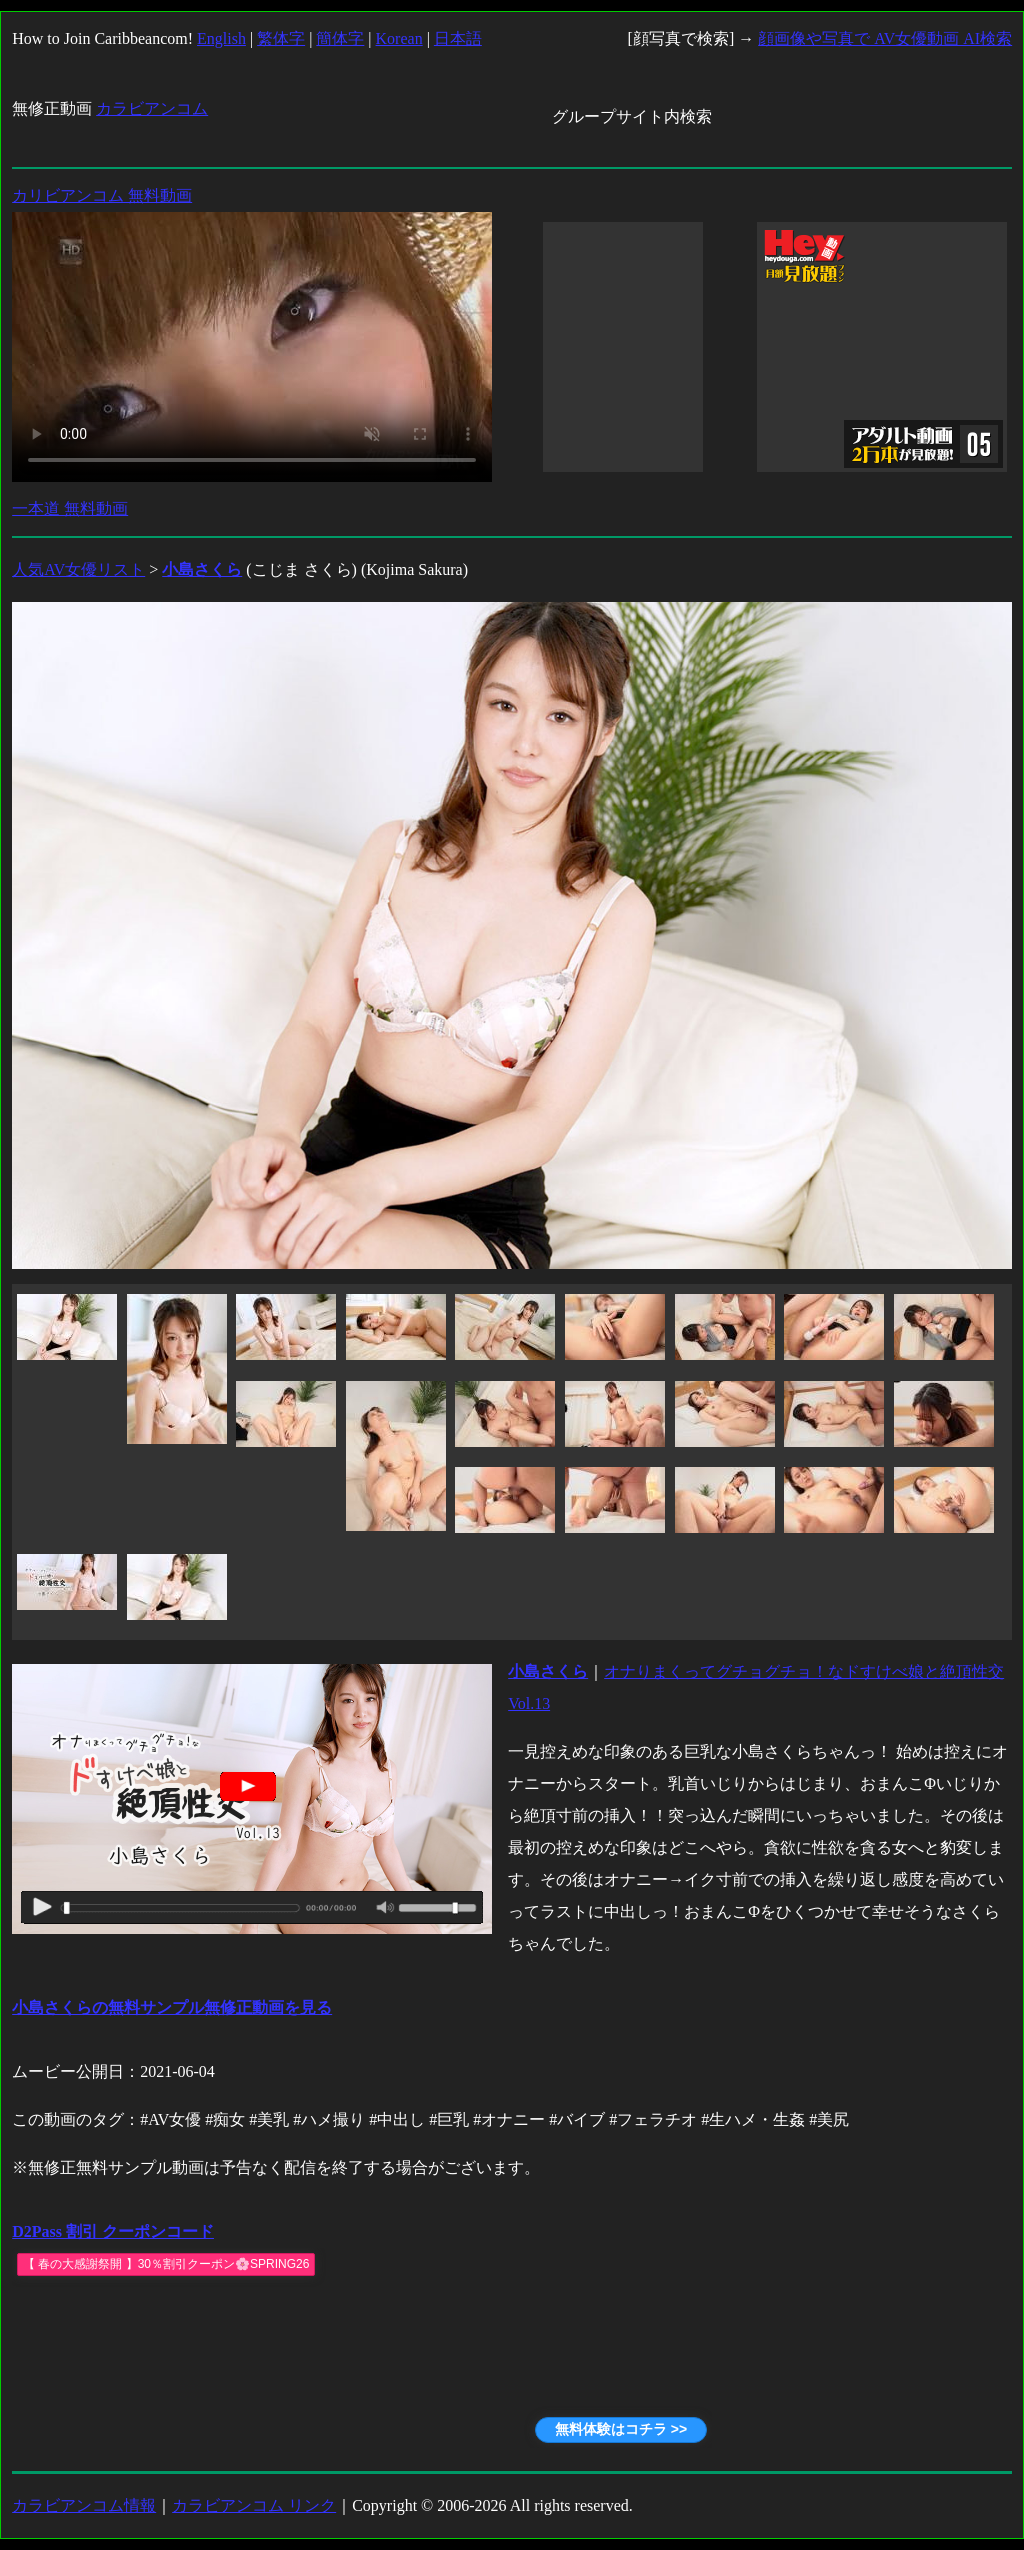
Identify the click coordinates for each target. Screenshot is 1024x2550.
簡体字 (340, 38)
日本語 (458, 38)
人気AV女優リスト (78, 569)
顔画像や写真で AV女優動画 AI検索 (885, 38)
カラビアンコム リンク (254, 2505)
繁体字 (281, 38)
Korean (399, 38)
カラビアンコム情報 (84, 2505)
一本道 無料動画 (70, 508)
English (221, 38)
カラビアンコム (152, 108)
